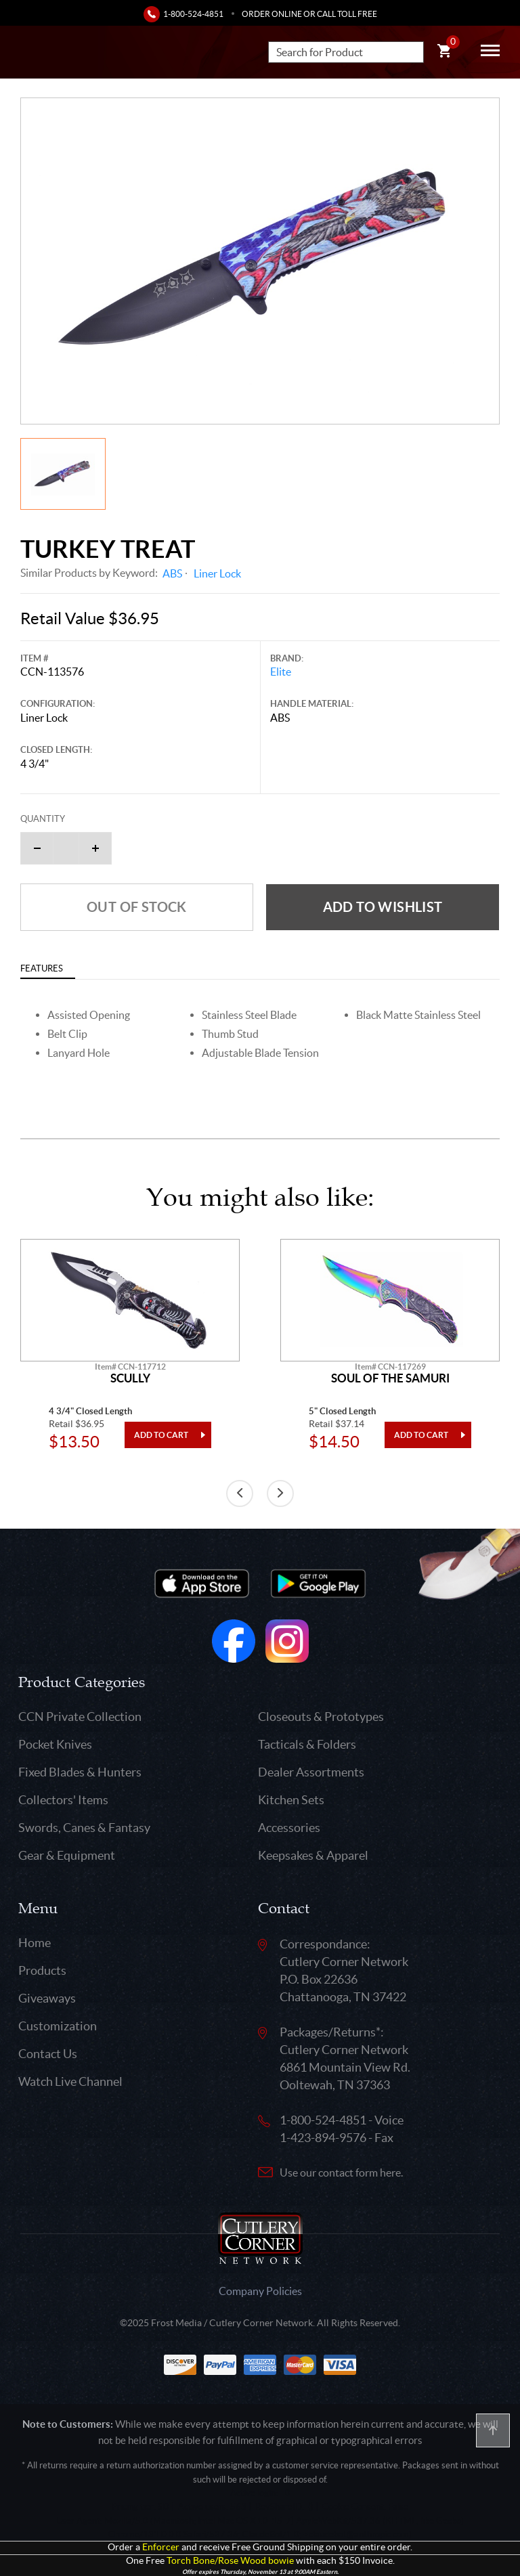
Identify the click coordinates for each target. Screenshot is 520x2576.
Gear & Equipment (66, 1855)
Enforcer (160, 2547)
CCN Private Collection (80, 1716)
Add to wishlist (383, 907)
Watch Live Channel (70, 2081)
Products (42, 1970)
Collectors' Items (63, 1800)
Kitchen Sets (291, 1800)
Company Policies (260, 2291)
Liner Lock (217, 573)
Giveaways (47, 1998)
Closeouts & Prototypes (321, 1716)
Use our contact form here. (341, 2172)
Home (34, 1943)
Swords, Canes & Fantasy (84, 1827)
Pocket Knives (55, 1744)
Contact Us (47, 2054)
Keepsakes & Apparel (313, 1855)
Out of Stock (137, 907)
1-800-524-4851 (193, 13)
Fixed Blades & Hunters (80, 1772)
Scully (130, 1378)
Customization (57, 2026)
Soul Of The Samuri (390, 1378)
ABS (172, 573)
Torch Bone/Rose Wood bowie (230, 2561)
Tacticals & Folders (307, 1744)
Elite (280, 671)
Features (41, 968)
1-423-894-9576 (323, 2138)
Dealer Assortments (311, 1772)
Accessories (289, 1827)
